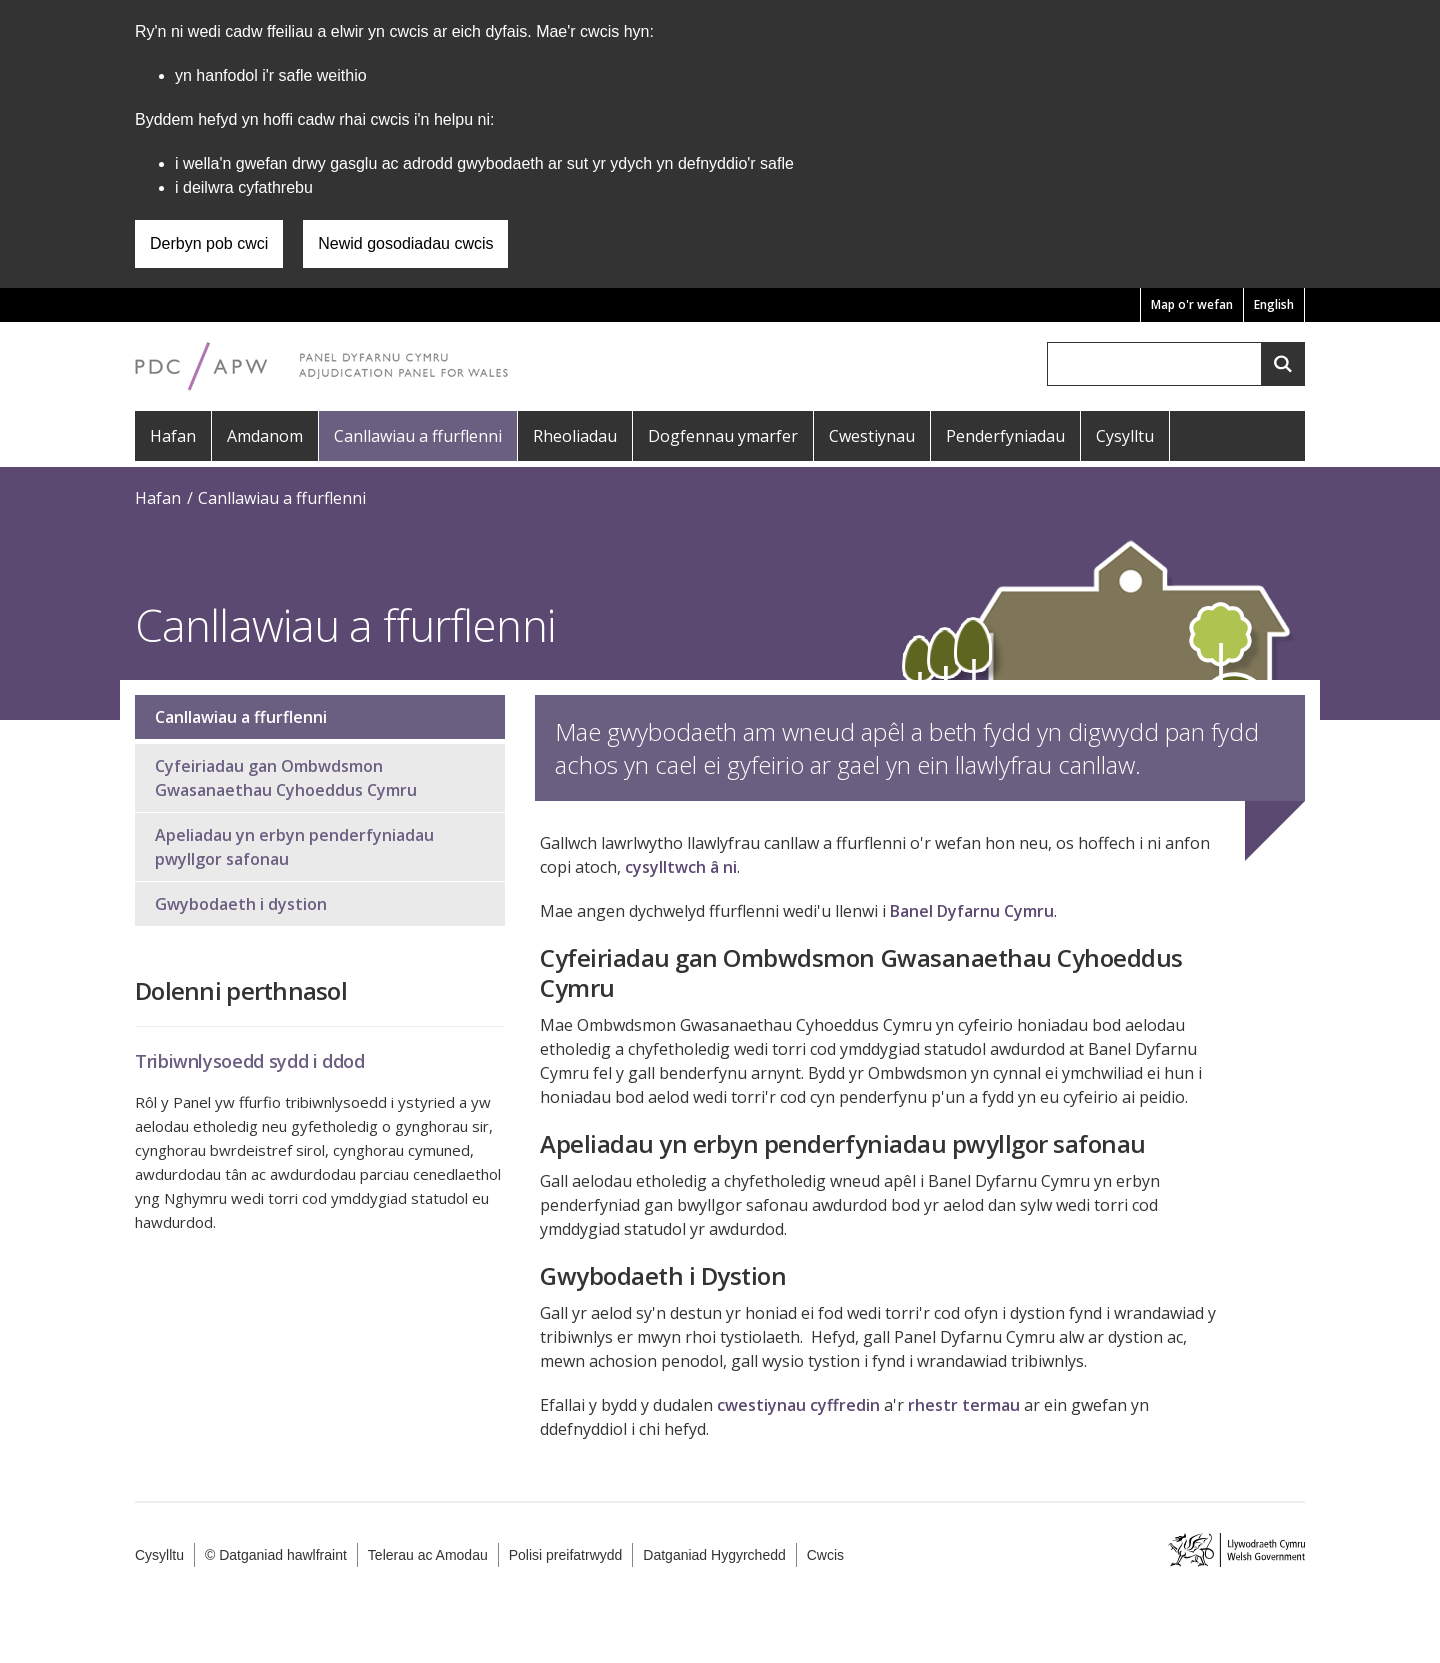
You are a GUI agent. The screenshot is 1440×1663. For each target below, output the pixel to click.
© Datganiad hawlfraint (276, 1555)
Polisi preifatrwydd (566, 1555)
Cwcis (825, 1555)
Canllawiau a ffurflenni (418, 436)
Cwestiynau (872, 436)
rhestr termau (964, 1405)
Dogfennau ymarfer (723, 436)
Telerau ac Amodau (428, 1555)
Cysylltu (1125, 436)
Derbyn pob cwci (209, 243)
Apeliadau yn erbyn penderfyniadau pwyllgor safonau (294, 847)
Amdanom (265, 436)
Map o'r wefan (1192, 304)
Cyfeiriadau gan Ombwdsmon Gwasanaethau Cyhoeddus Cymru (286, 778)
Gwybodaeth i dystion (241, 904)
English (1274, 304)
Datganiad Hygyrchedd (714, 1555)
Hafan (173, 436)
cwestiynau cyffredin (798, 1405)
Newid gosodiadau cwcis (405, 243)
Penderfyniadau (1005, 436)
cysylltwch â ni (681, 867)
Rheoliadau (575, 436)
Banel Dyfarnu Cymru (972, 911)
